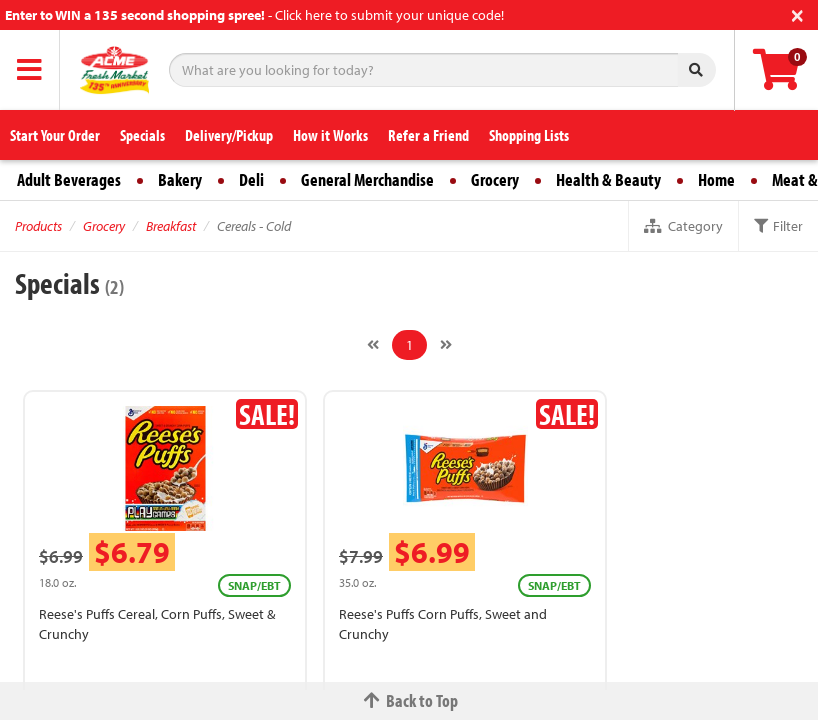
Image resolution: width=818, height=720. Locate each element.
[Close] (797, 13)
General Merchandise (367, 179)
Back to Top (409, 700)
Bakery (180, 179)
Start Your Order (55, 135)
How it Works (330, 135)
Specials (142, 135)
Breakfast (171, 226)
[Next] (446, 345)
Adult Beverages (69, 179)
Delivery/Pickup (229, 135)
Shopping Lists (529, 135)
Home (716, 179)
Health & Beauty (608, 179)
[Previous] (373, 345)
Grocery (495, 179)
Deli (251, 179)
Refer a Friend (428, 135)
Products (38, 226)
